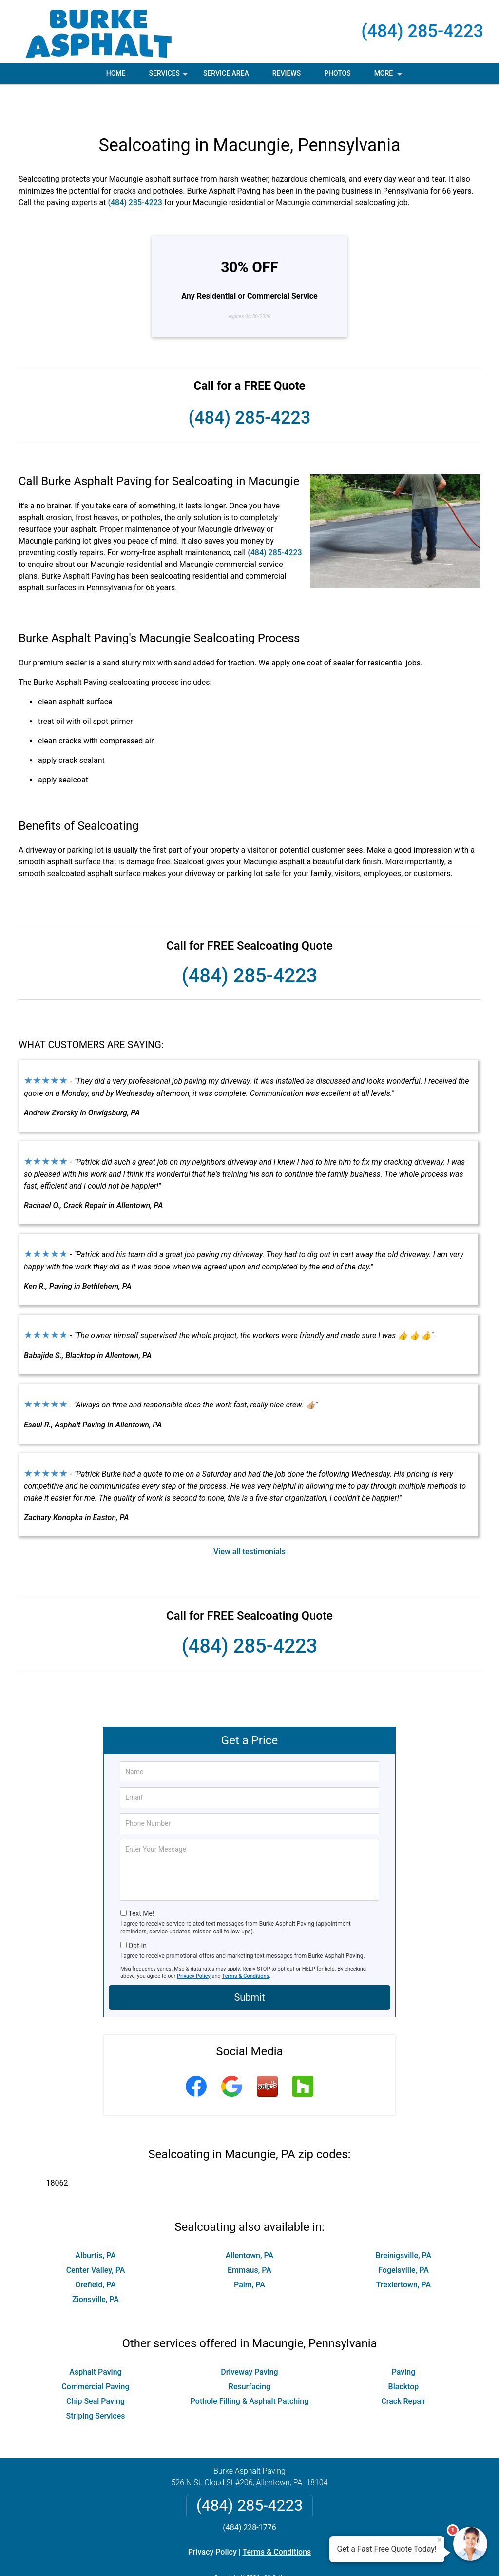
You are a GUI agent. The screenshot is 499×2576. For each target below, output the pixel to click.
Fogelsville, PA (403, 2236)
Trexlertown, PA (403, 2251)
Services (169, 76)
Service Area (226, 73)
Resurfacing (249, 2353)
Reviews (286, 73)
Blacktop (403, 2353)
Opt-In (137, 1912)
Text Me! (141, 1880)
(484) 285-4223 (422, 31)
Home (116, 73)
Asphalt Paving (95, 2338)
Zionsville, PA (95, 2265)
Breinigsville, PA (403, 2221)
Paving (404, 2338)
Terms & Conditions (245, 1942)
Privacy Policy (194, 1942)
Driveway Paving (249, 2338)
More (389, 76)
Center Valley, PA (95, 2236)
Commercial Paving (95, 2353)
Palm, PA (249, 2251)
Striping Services (95, 2382)
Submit (249, 1964)
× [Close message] (439, 2540)
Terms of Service (320, 2555)
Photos (337, 73)
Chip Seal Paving (95, 2367)
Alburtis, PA (95, 2221)
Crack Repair (403, 2367)
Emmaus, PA (249, 2236)
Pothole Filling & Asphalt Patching (250, 2367)
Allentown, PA (249, 2221)
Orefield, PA (95, 2251)
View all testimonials (249, 1517)
